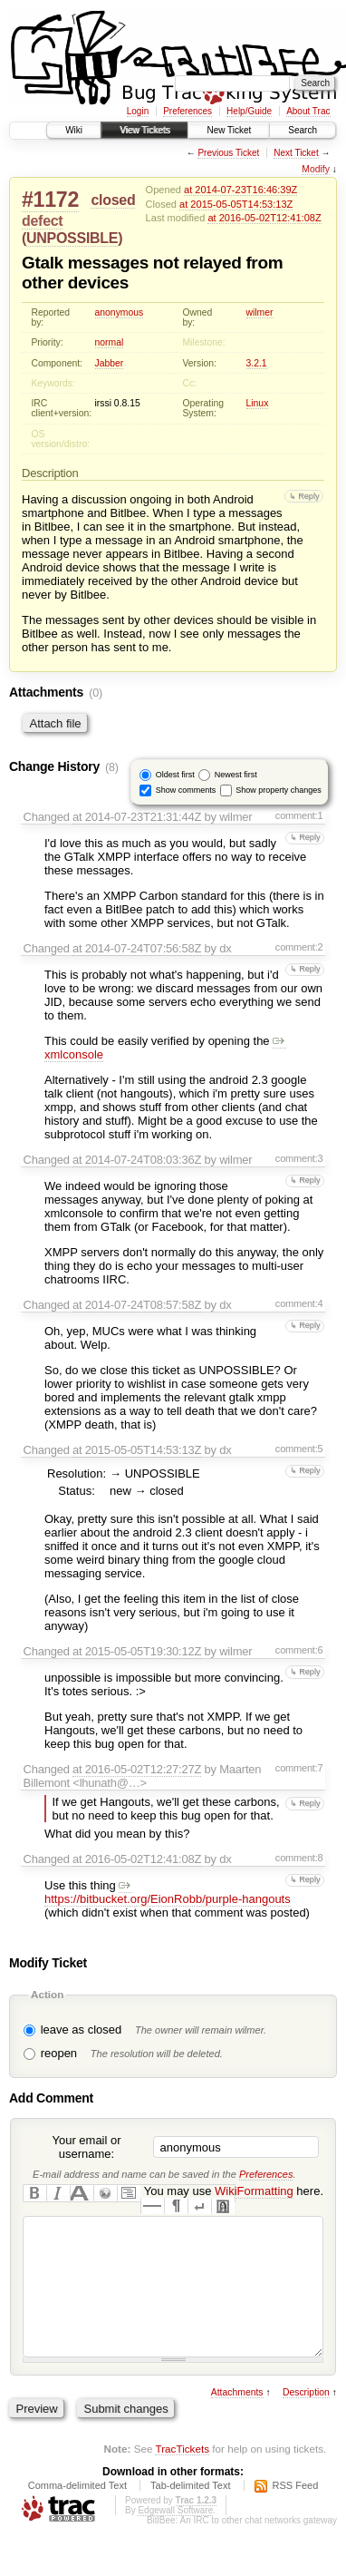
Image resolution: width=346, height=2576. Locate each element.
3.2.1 (256, 363)
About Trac (308, 111)
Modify (316, 169)
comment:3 (299, 1158)
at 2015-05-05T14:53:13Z (236, 204)
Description (306, 2420)
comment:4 (299, 1303)
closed (113, 200)
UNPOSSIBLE (72, 238)
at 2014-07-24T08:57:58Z (136, 1305)
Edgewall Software (175, 2537)
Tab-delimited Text (190, 2512)
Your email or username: (86, 2147)
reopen (59, 2053)
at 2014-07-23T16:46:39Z (240, 189)
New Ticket (229, 130)
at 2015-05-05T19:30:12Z (136, 1651)
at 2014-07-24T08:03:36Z (136, 1159)
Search (302, 130)
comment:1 (299, 815)
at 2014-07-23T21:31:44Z (136, 817)
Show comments (186, 789)
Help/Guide (249, 111)
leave (55, 2029)
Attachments (237, 2420)
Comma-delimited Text (77, 2512)
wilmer (260, 312)
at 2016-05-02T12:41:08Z (264, 217)
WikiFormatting (254, 2191)
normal (109, 342)
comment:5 (299, 1448)
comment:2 (299, 947)
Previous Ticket (228, 153)
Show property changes (278, 789)
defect (42, 221)
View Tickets (144, 130)
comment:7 (299, 1767)
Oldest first (175, 773)
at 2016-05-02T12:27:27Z (136, 1769)
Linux (257, 403)
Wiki (73, 130)
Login (138, 111)
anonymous (119, 312)
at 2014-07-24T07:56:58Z (136, 948)
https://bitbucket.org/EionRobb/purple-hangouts (167, 1892)
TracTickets (182, 2476)
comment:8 (299, 1857)
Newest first (236, 773)
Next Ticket (296, 153)
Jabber (109, 363)
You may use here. (233, 2191)
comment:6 (299, 1649)
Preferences (187, 111)
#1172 (50, 199)
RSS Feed (296, 2512)
